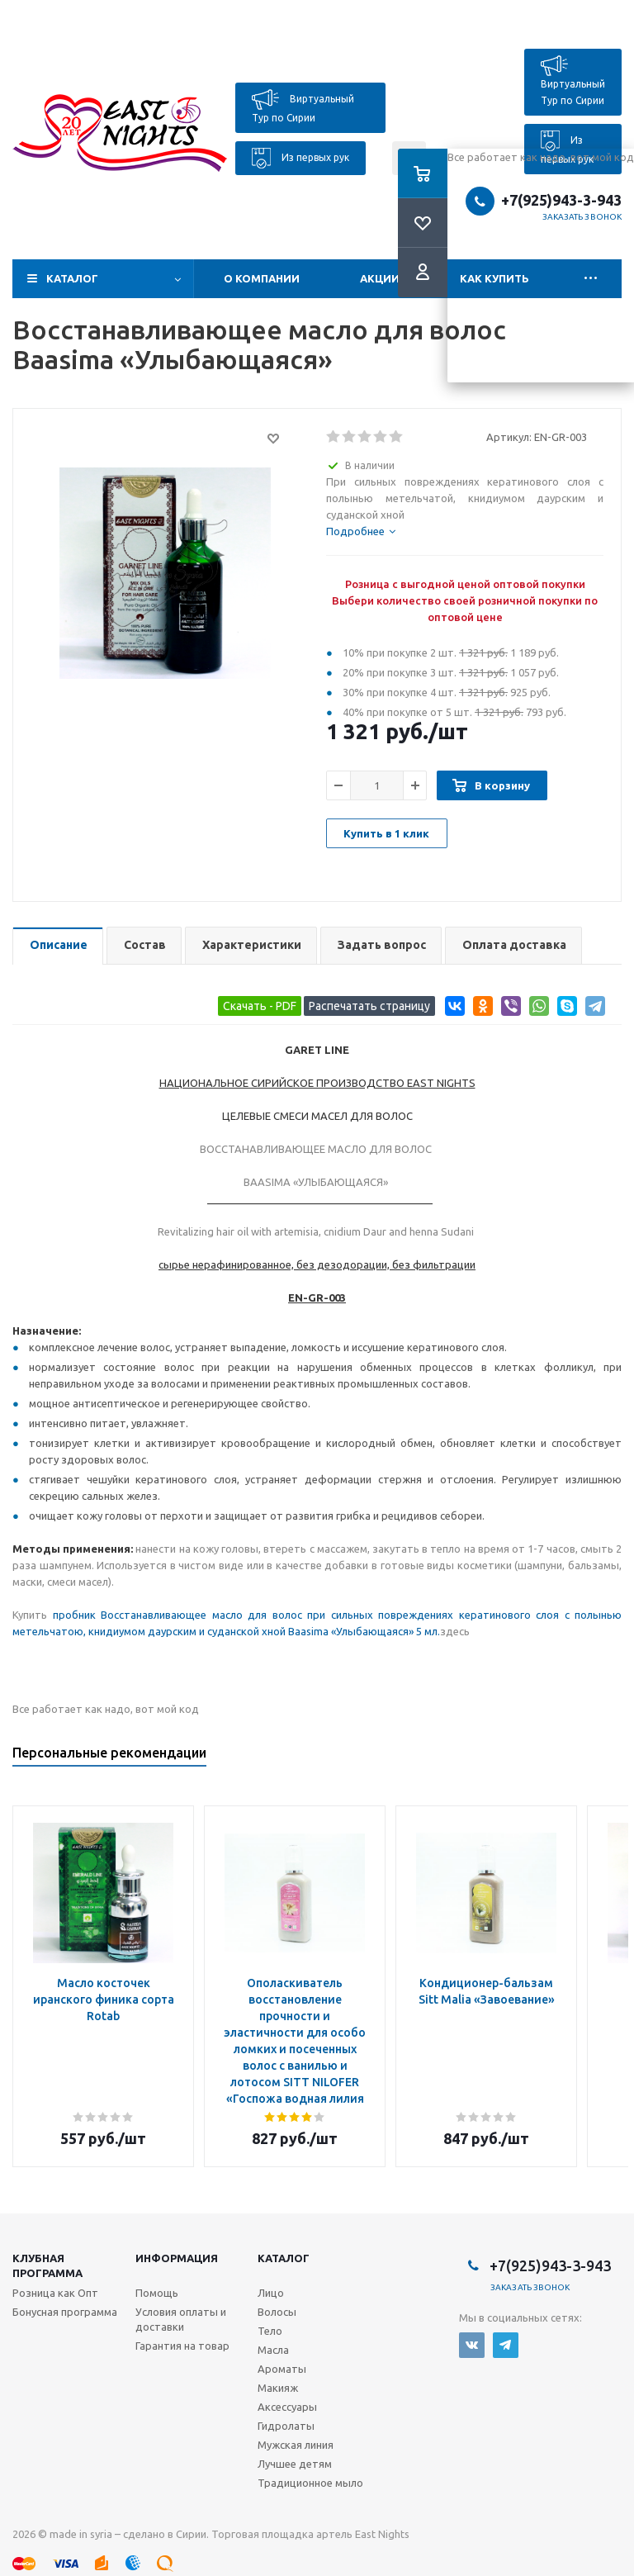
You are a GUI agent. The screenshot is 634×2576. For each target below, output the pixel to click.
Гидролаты (286, 2425)
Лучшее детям (295, 2463)
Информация (176, 2258)
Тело (270, 2330)
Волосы (277, 2311)
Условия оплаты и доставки (180, 2319)
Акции (380, 278)
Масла (273, 2349)
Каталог (72, 278)
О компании (262, 278)
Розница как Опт (55, 2292)
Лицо (271, 2292)
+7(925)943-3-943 (550, 2265)
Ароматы (282, 2368)
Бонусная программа (64, 2311)
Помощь (156, 2292)
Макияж (278, 2387)
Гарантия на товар (182, 2345)
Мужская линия (296, 2444)
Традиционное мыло (310, 2482)
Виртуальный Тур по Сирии (303, 106)
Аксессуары (287, 2406)
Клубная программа (47, 2265)
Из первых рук (300, 158)
